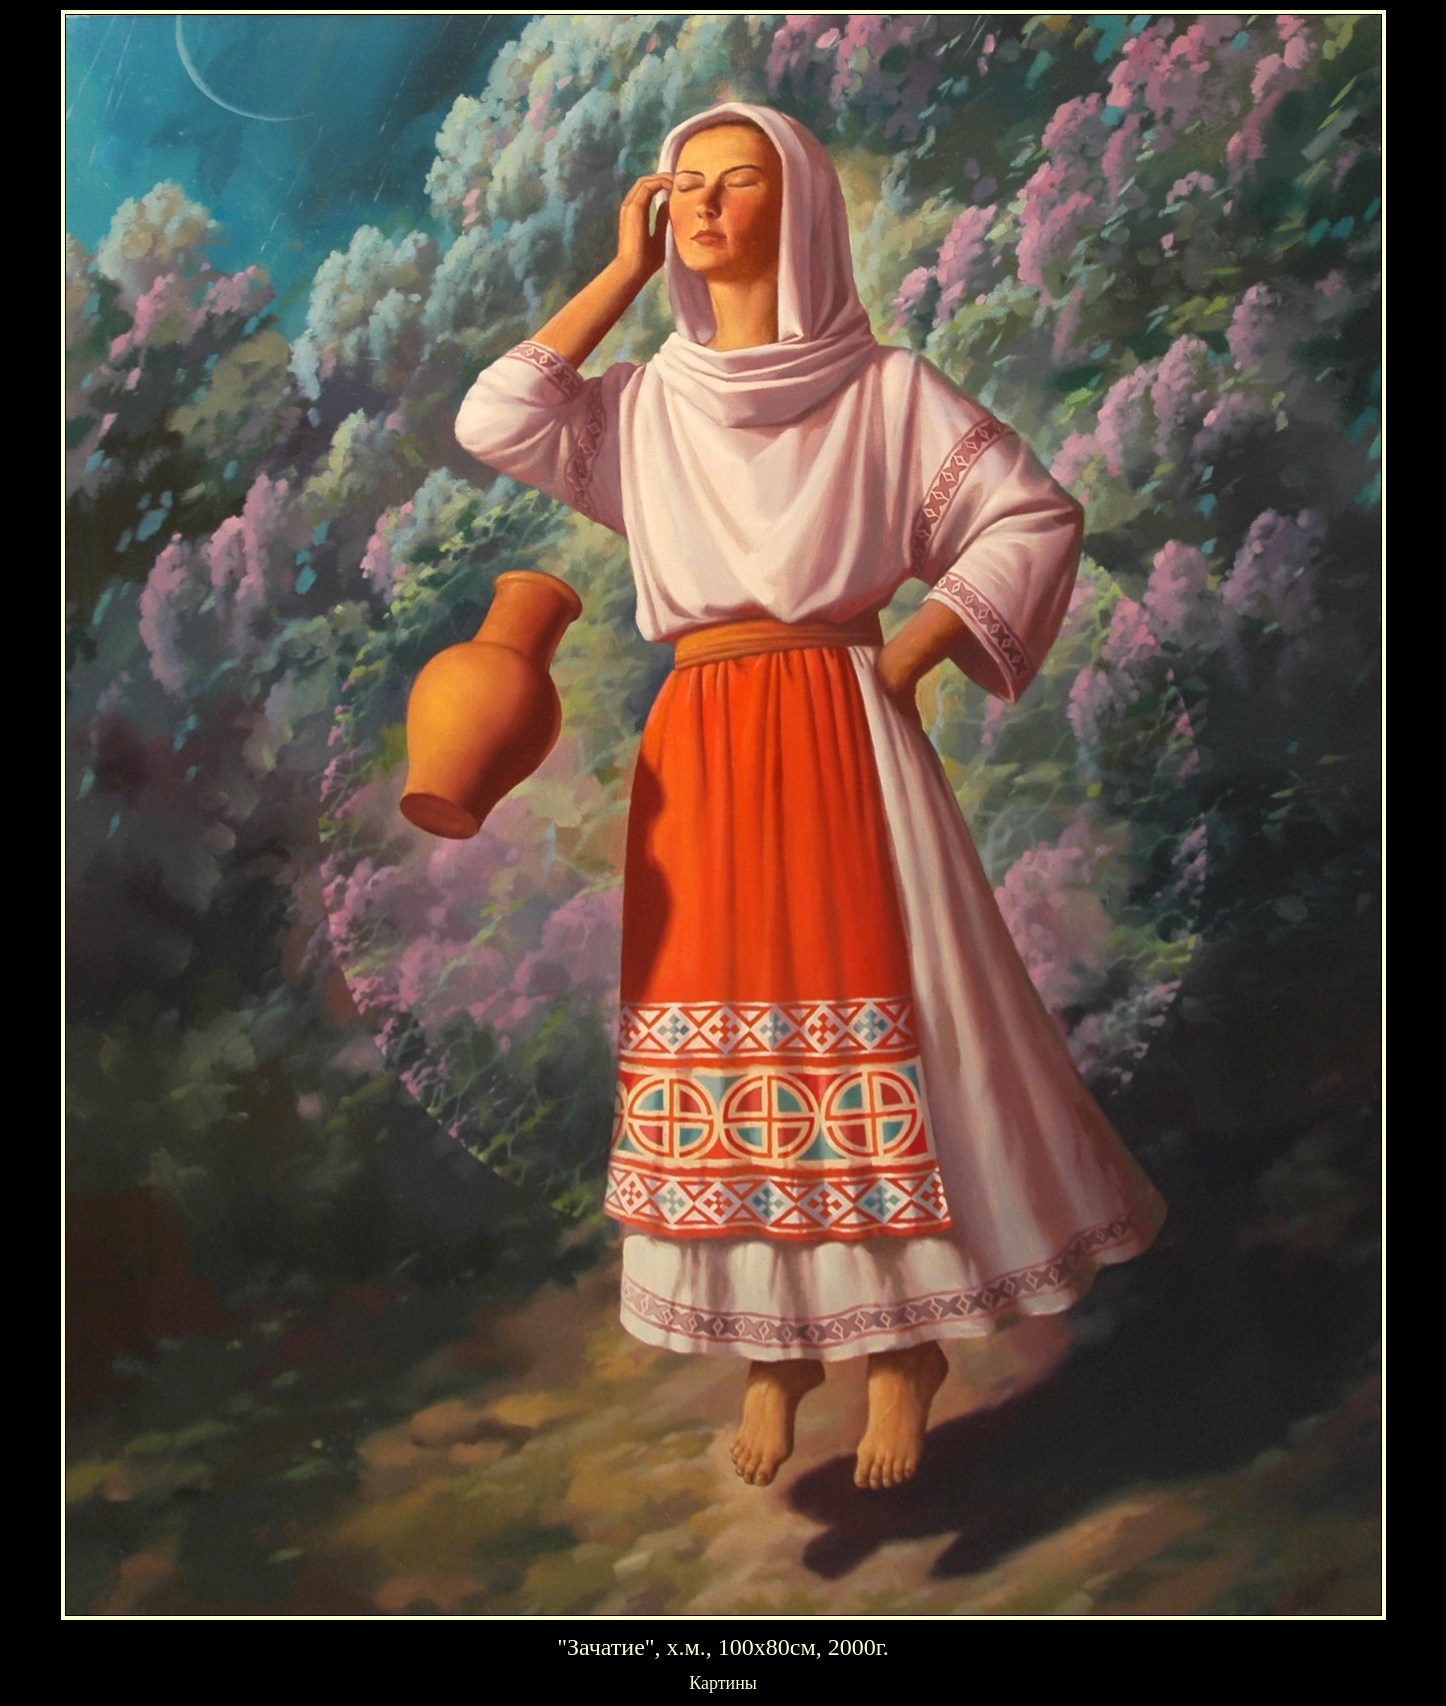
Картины (723, 1683)
